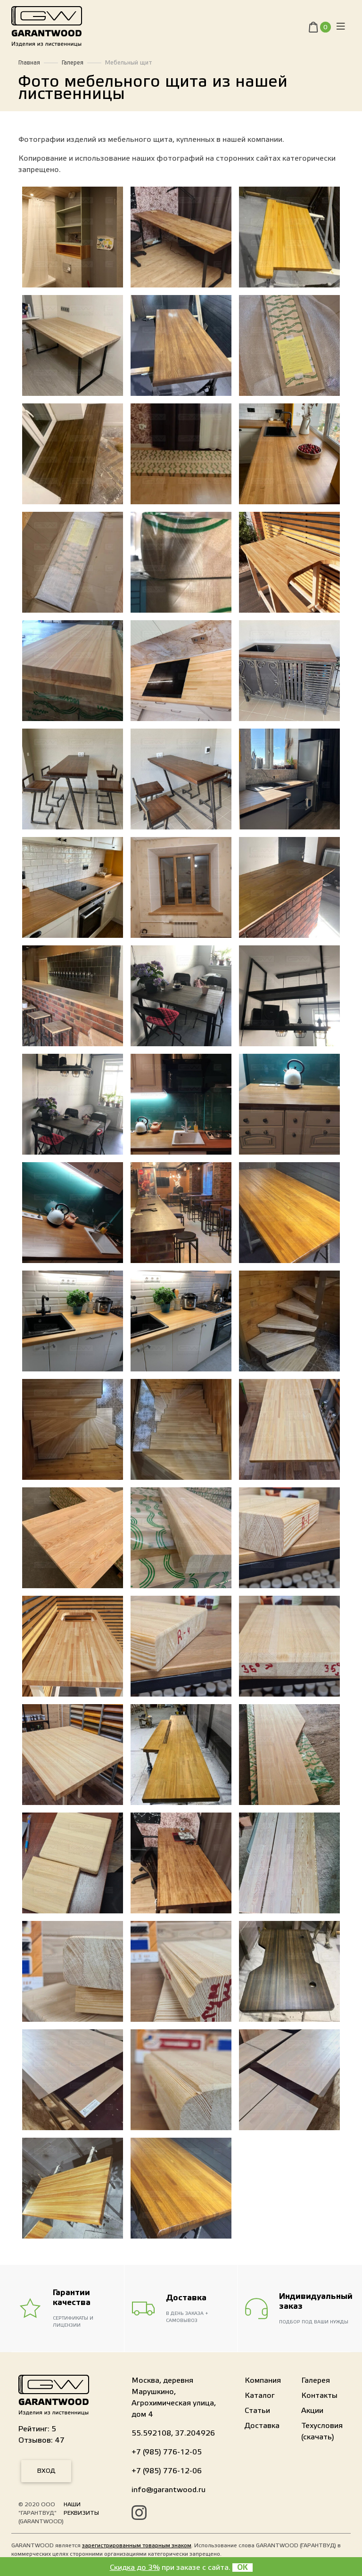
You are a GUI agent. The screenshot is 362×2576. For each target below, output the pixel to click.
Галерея (72, 62)
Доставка (262, 2425)
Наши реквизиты (81, 2508)
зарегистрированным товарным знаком (136, 2545)
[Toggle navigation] (341, 28)
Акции (312, 2410)
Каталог (260, 2395)
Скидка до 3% (135, 2567)
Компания (263, 2380)
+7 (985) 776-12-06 (167, 2471)
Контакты (319, 2395)
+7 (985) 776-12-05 (167, 2452)
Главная (29, 62)
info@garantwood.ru (169, 2490)
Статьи (257, 2410)
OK (242, 2567)
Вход (46, 2471)
